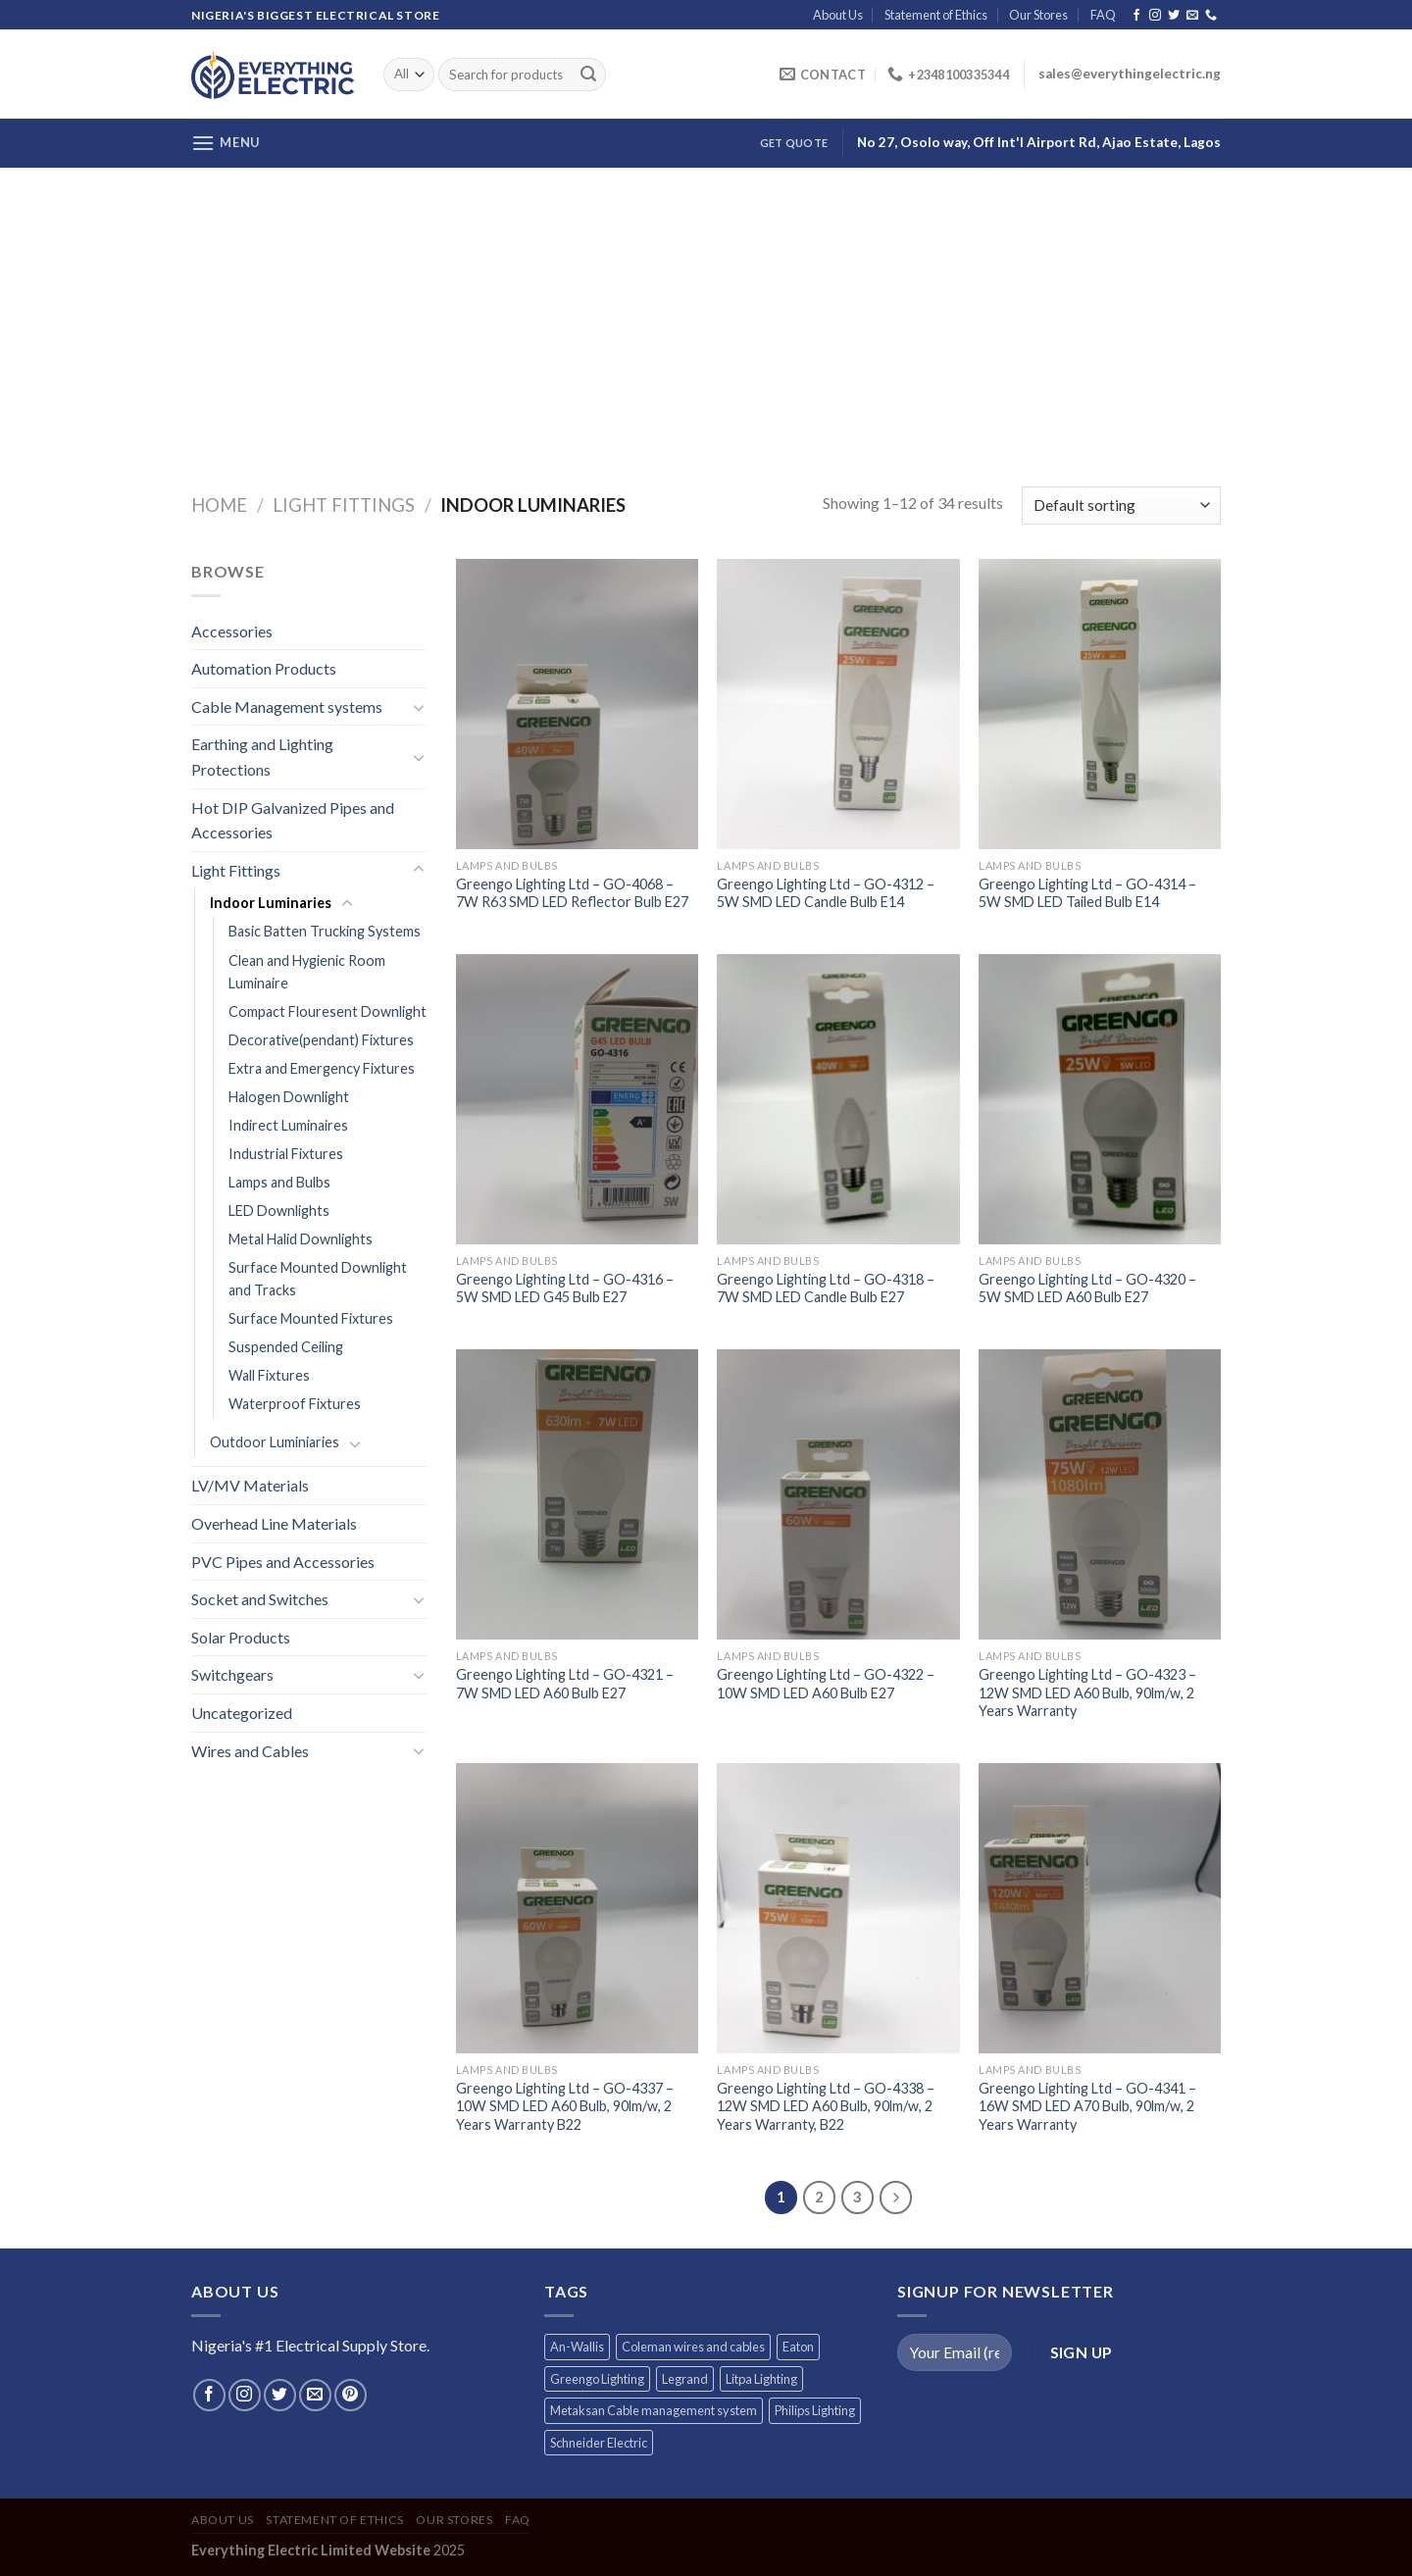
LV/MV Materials (250, 1485)
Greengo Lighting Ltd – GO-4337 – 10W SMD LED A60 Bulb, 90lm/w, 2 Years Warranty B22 (565, 2106)
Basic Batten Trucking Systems (324, 931)
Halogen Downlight (288, 1096)
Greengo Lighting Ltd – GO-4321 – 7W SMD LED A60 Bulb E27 (565, 1683)
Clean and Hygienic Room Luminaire (306, 971)
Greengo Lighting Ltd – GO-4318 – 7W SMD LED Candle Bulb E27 (825, 1288)
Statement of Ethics (935, 15)
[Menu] (225, 143)
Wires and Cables (250, 1751)
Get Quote (794, 142)
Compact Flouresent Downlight (327, 1011)
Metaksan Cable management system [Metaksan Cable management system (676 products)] (653, 2410)
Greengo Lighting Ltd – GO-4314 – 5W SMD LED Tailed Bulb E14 (1087, 893)
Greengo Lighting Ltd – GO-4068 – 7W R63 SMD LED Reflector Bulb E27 (572, 893)
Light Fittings (344, 505)
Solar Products (240, 1637)
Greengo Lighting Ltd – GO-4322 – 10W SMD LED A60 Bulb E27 (825, 1683)
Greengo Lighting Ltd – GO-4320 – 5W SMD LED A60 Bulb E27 (1087, 1288)
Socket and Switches (259, 1599)
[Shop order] (1121, 505)
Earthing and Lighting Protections (262, 756)
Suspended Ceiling (285, 1347)
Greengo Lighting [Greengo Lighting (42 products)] (597, 2379)
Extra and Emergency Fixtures (321, 1068)
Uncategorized (241, 1712)
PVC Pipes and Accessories (283, 1561)
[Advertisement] (706, 314)
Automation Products (263, 668)
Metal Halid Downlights (300, 1239)
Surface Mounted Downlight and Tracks (317, 1278)
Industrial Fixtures (285, 1153)
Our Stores (1038, 15)
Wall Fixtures (269, 1375)
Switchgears (232, 1674)
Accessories (232, 631)
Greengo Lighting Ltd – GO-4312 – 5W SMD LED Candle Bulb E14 (825, 893)
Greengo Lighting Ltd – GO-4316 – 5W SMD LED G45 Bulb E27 (565, 1288)
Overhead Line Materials (274, 1523)
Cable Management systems (286, 706)
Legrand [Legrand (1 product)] (685, 2379)
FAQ (1103, 15)
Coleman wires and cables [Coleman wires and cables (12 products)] (693, 2346)
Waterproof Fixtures (294, 1403)
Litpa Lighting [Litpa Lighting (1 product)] (761, 2379)
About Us (838, 15)
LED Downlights (278, 1210)
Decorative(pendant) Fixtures (321, 1040)
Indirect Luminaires (288, 1125)
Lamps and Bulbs (279, 1182)
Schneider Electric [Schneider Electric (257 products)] (598, 2442)
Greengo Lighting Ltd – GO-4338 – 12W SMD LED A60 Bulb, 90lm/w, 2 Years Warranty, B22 (825, 2106)
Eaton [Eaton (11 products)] (798, 2346)
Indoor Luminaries (270, 902)
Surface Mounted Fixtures (310, 1318)
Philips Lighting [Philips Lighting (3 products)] (815, 2410)
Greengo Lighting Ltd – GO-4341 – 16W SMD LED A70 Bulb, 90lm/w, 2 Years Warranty (1087, 2106)
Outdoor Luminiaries (274, 1442)
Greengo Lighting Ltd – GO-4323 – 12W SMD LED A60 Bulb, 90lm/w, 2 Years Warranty (1087, 1692)
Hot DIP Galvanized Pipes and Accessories (292, 820)
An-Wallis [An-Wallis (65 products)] (577, 2346)
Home (219, 505)
